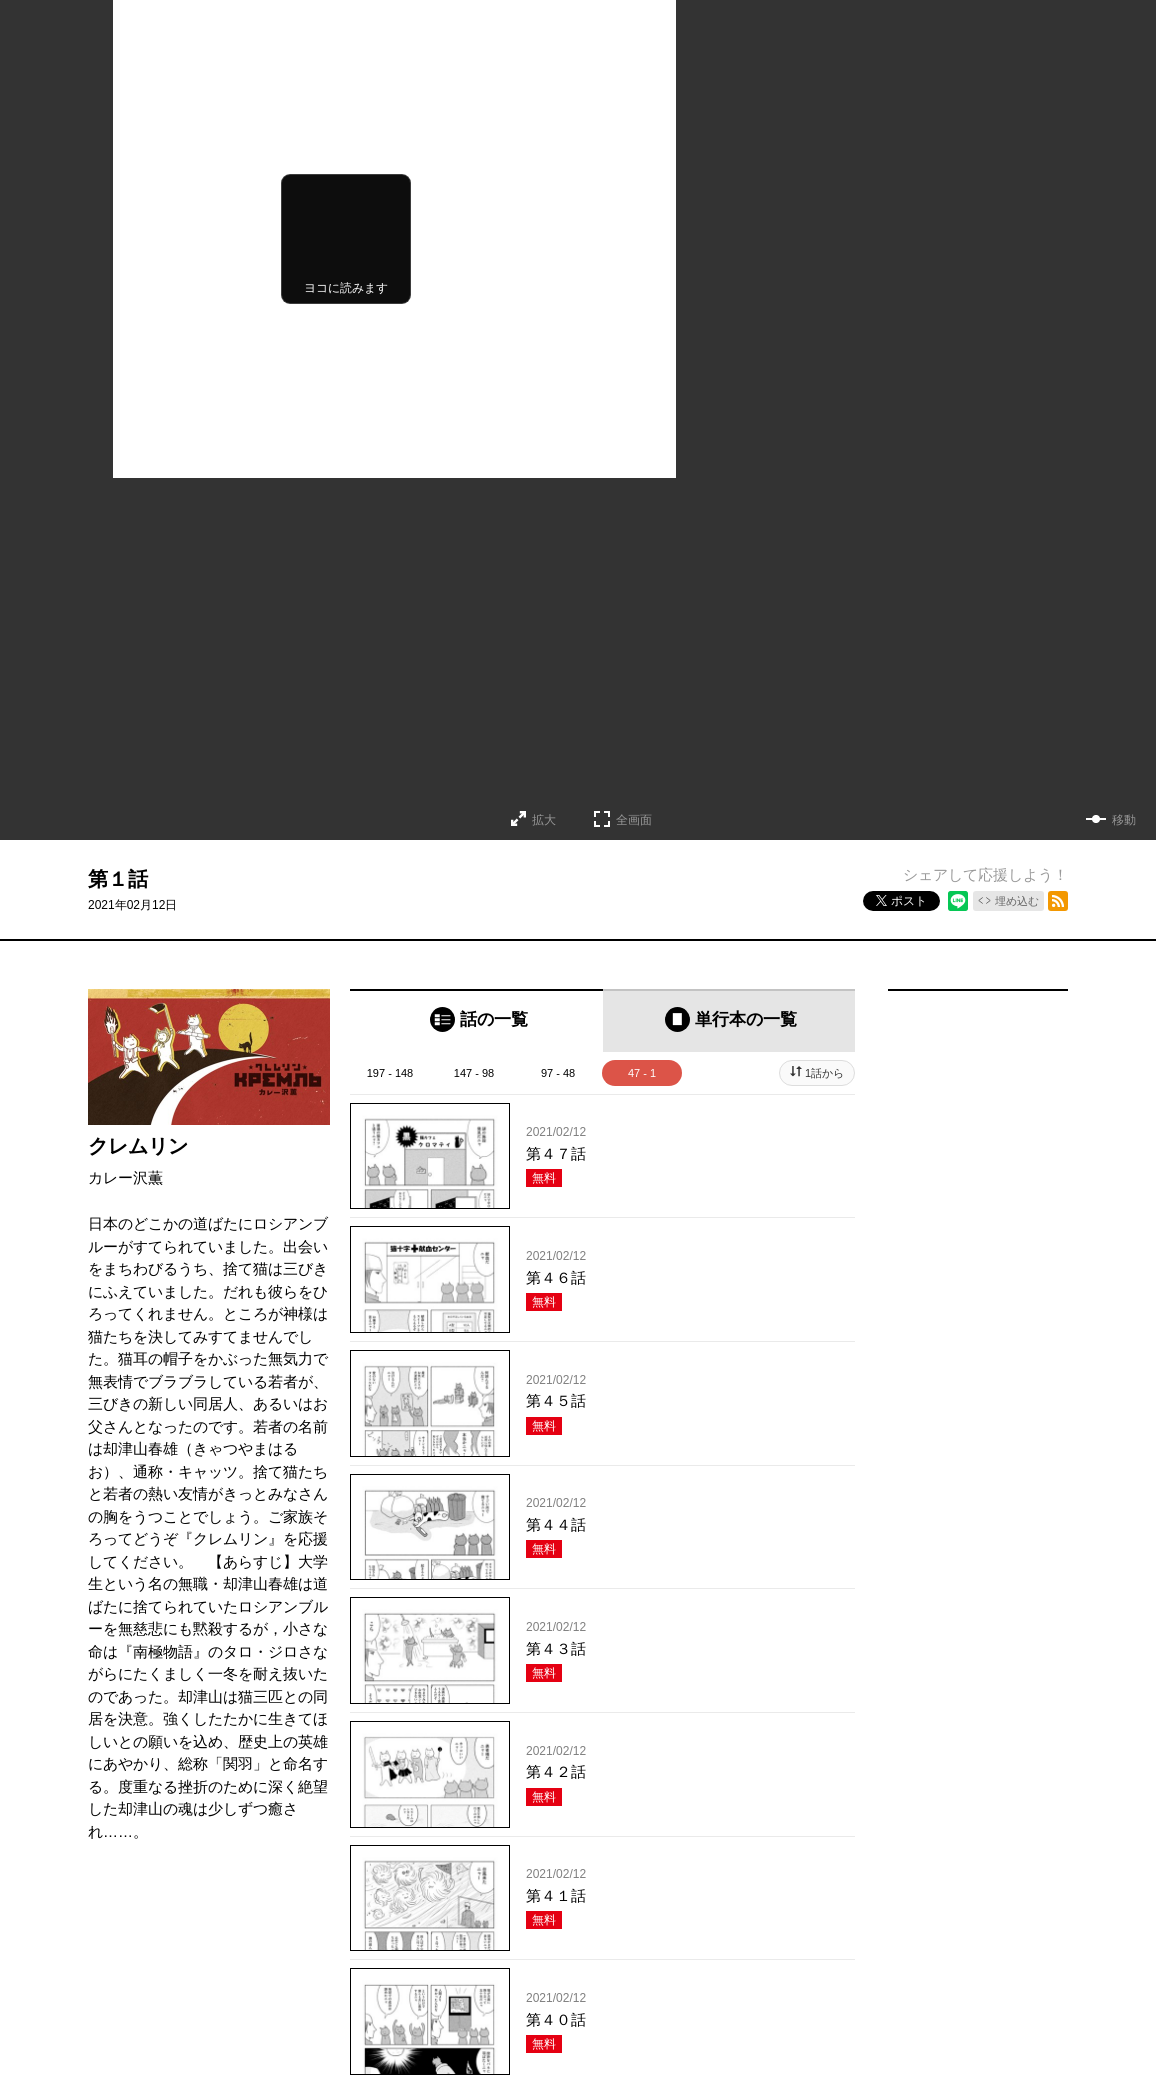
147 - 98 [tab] (474, 1073)
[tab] (476, 1020)
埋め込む (1017, 901)
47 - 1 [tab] (642, 1073)
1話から (824, 1073)
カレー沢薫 (125, 1177)
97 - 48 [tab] (558, 1073)
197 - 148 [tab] (390, 1073)
